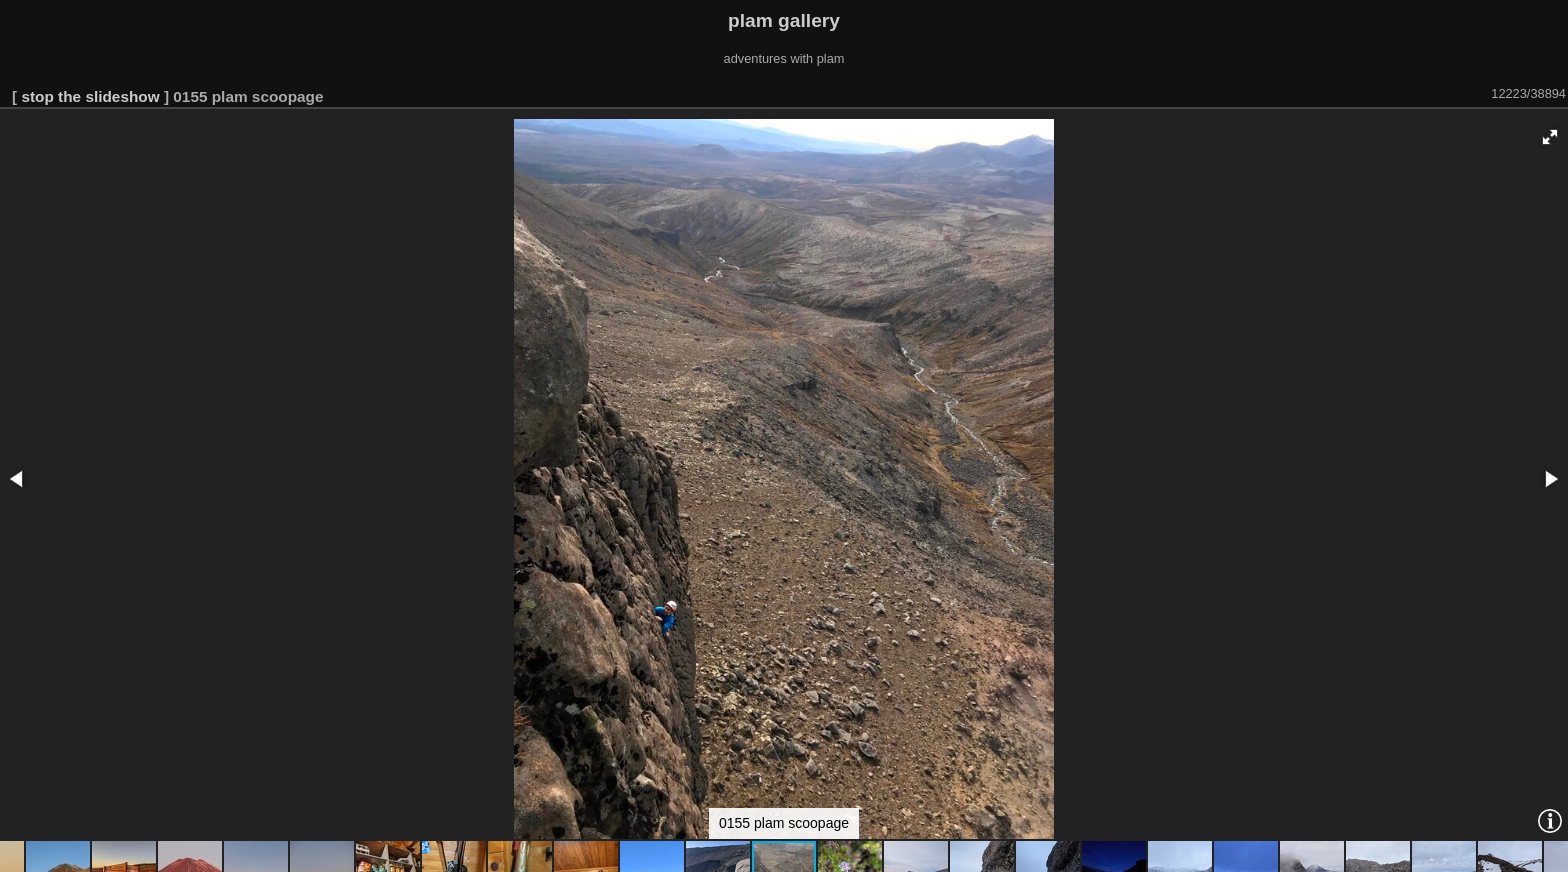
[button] (1550, 137)
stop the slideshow (90, 96)
